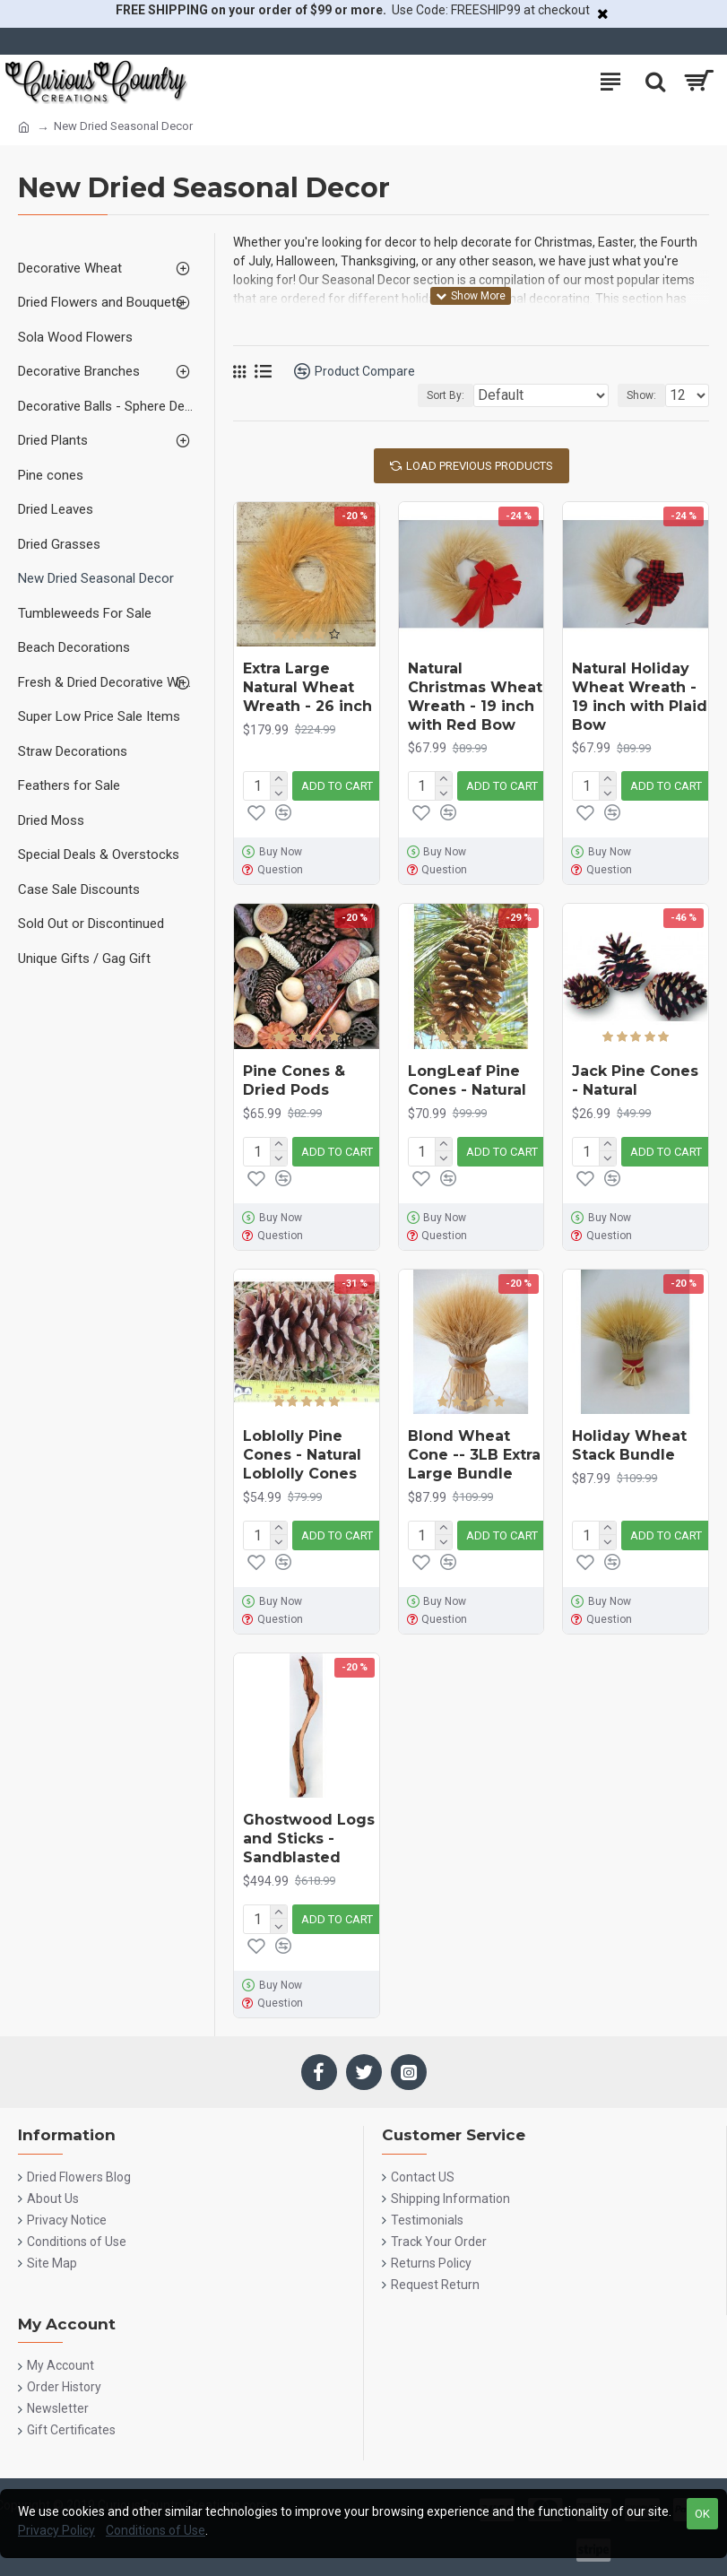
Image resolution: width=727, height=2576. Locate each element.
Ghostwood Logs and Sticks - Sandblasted (309, 1838)
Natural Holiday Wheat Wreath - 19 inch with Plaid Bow (639, 696)
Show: (641, 395)
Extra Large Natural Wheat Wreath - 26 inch (307, 687)
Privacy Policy (56, 2530)
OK (702, 2513)
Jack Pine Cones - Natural (635, 1080)
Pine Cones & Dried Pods (294, 1080)
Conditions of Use (155, 2530)
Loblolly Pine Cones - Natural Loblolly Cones (302, 1454)
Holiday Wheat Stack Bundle (629, 1445)
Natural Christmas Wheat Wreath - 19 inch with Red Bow (475, 696)
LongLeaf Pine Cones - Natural (467, 1080)
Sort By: (445, 395)
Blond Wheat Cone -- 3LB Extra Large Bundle (474, 1454)
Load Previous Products (479, 466)
